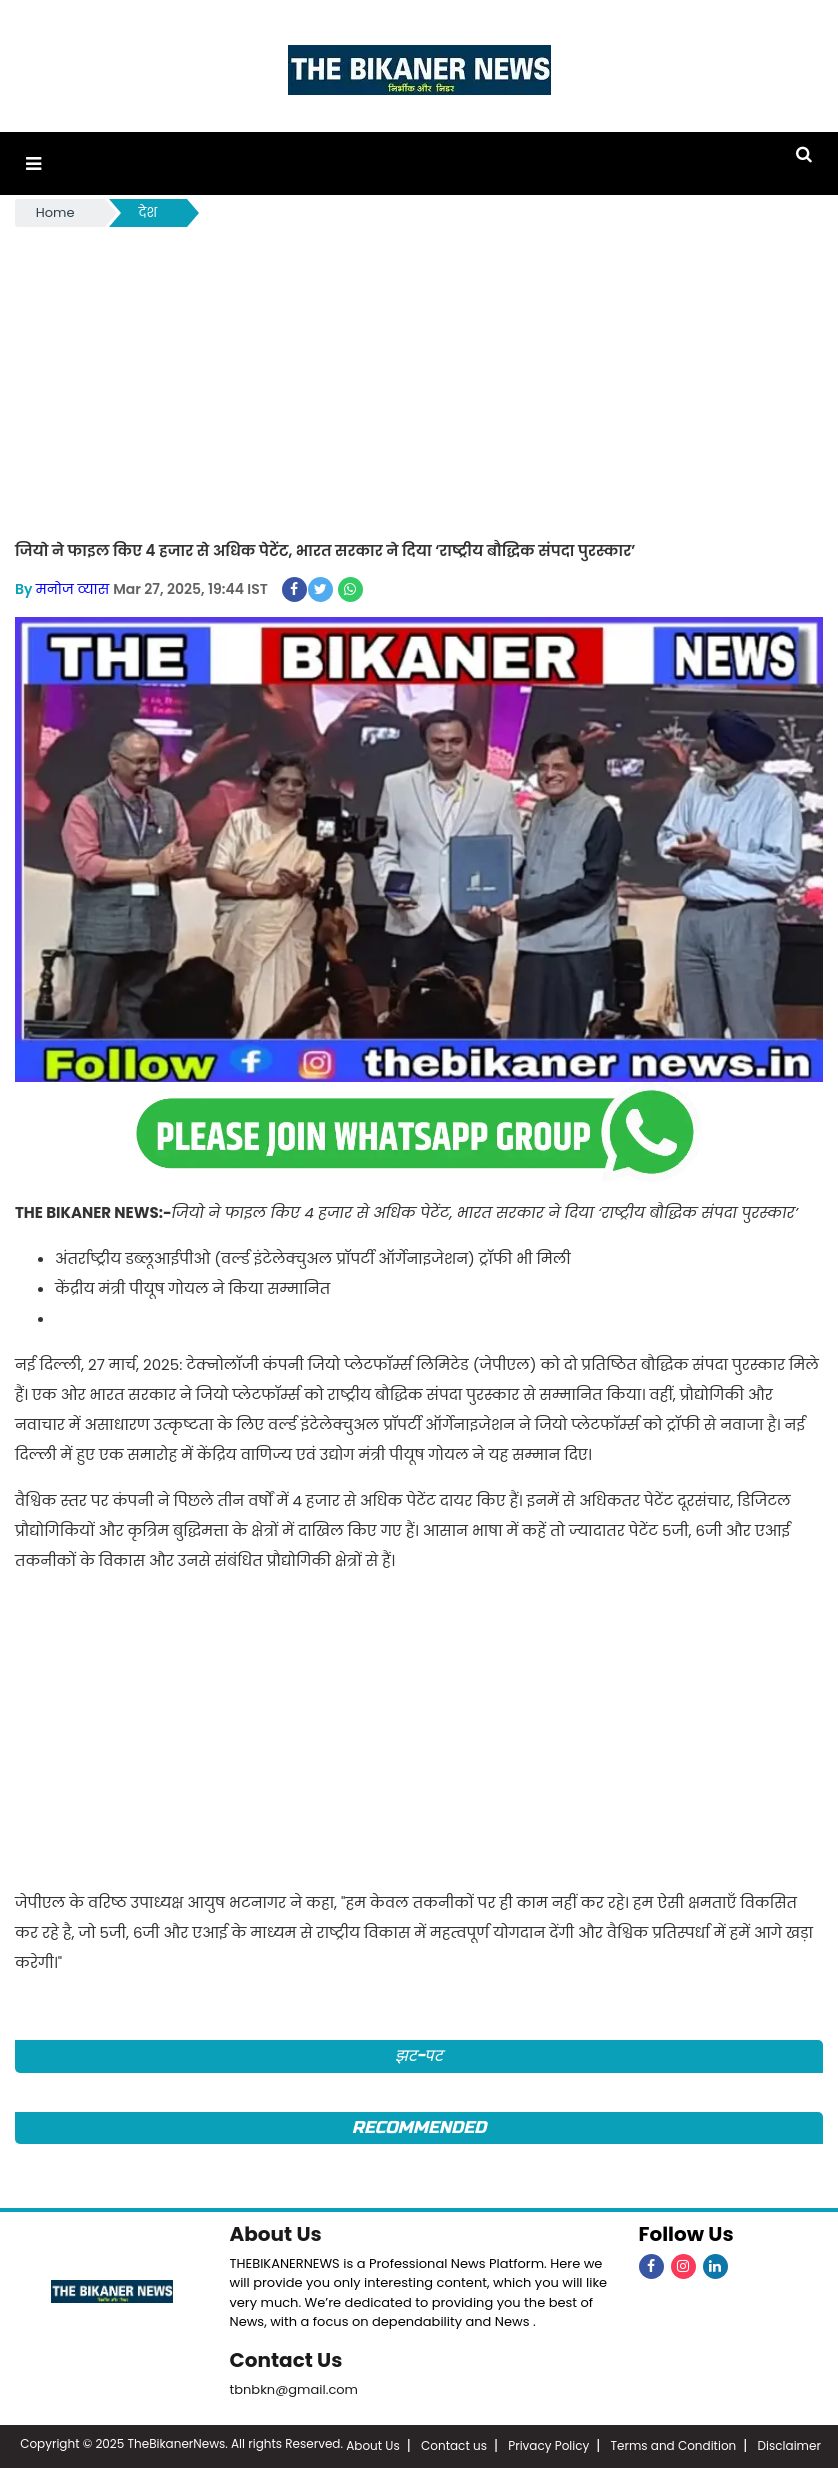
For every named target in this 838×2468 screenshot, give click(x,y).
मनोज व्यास (72, 589)
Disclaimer (789, 2445)
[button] (33, 163)
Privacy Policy (548, 2445)
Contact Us (286, 2360)
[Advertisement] (419, 381)
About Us (276, 2234)
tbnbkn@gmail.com (294, 2389)
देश (148, 212)
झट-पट (419, 2055)
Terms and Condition (674, 2445)
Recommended (419, 2127)
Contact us (454, 2445)
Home (55, 212)
